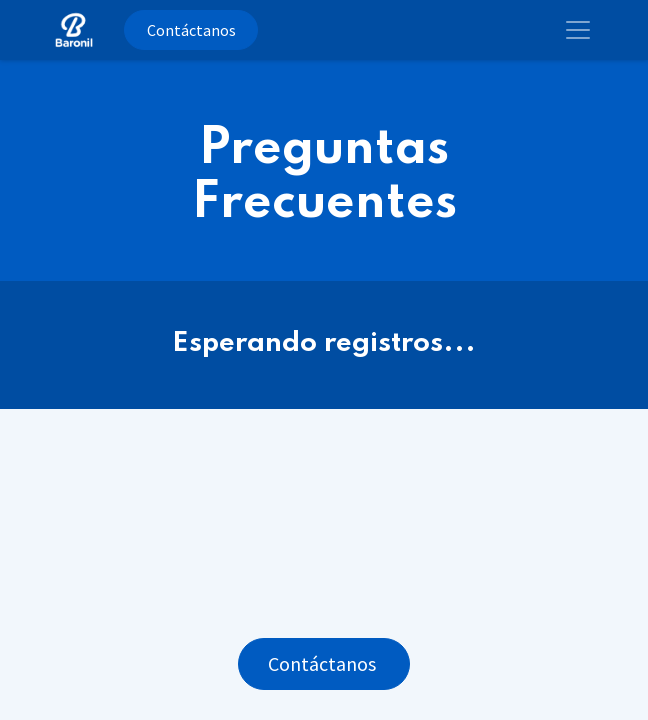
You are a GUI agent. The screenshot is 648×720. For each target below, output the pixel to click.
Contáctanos (191, 30)
